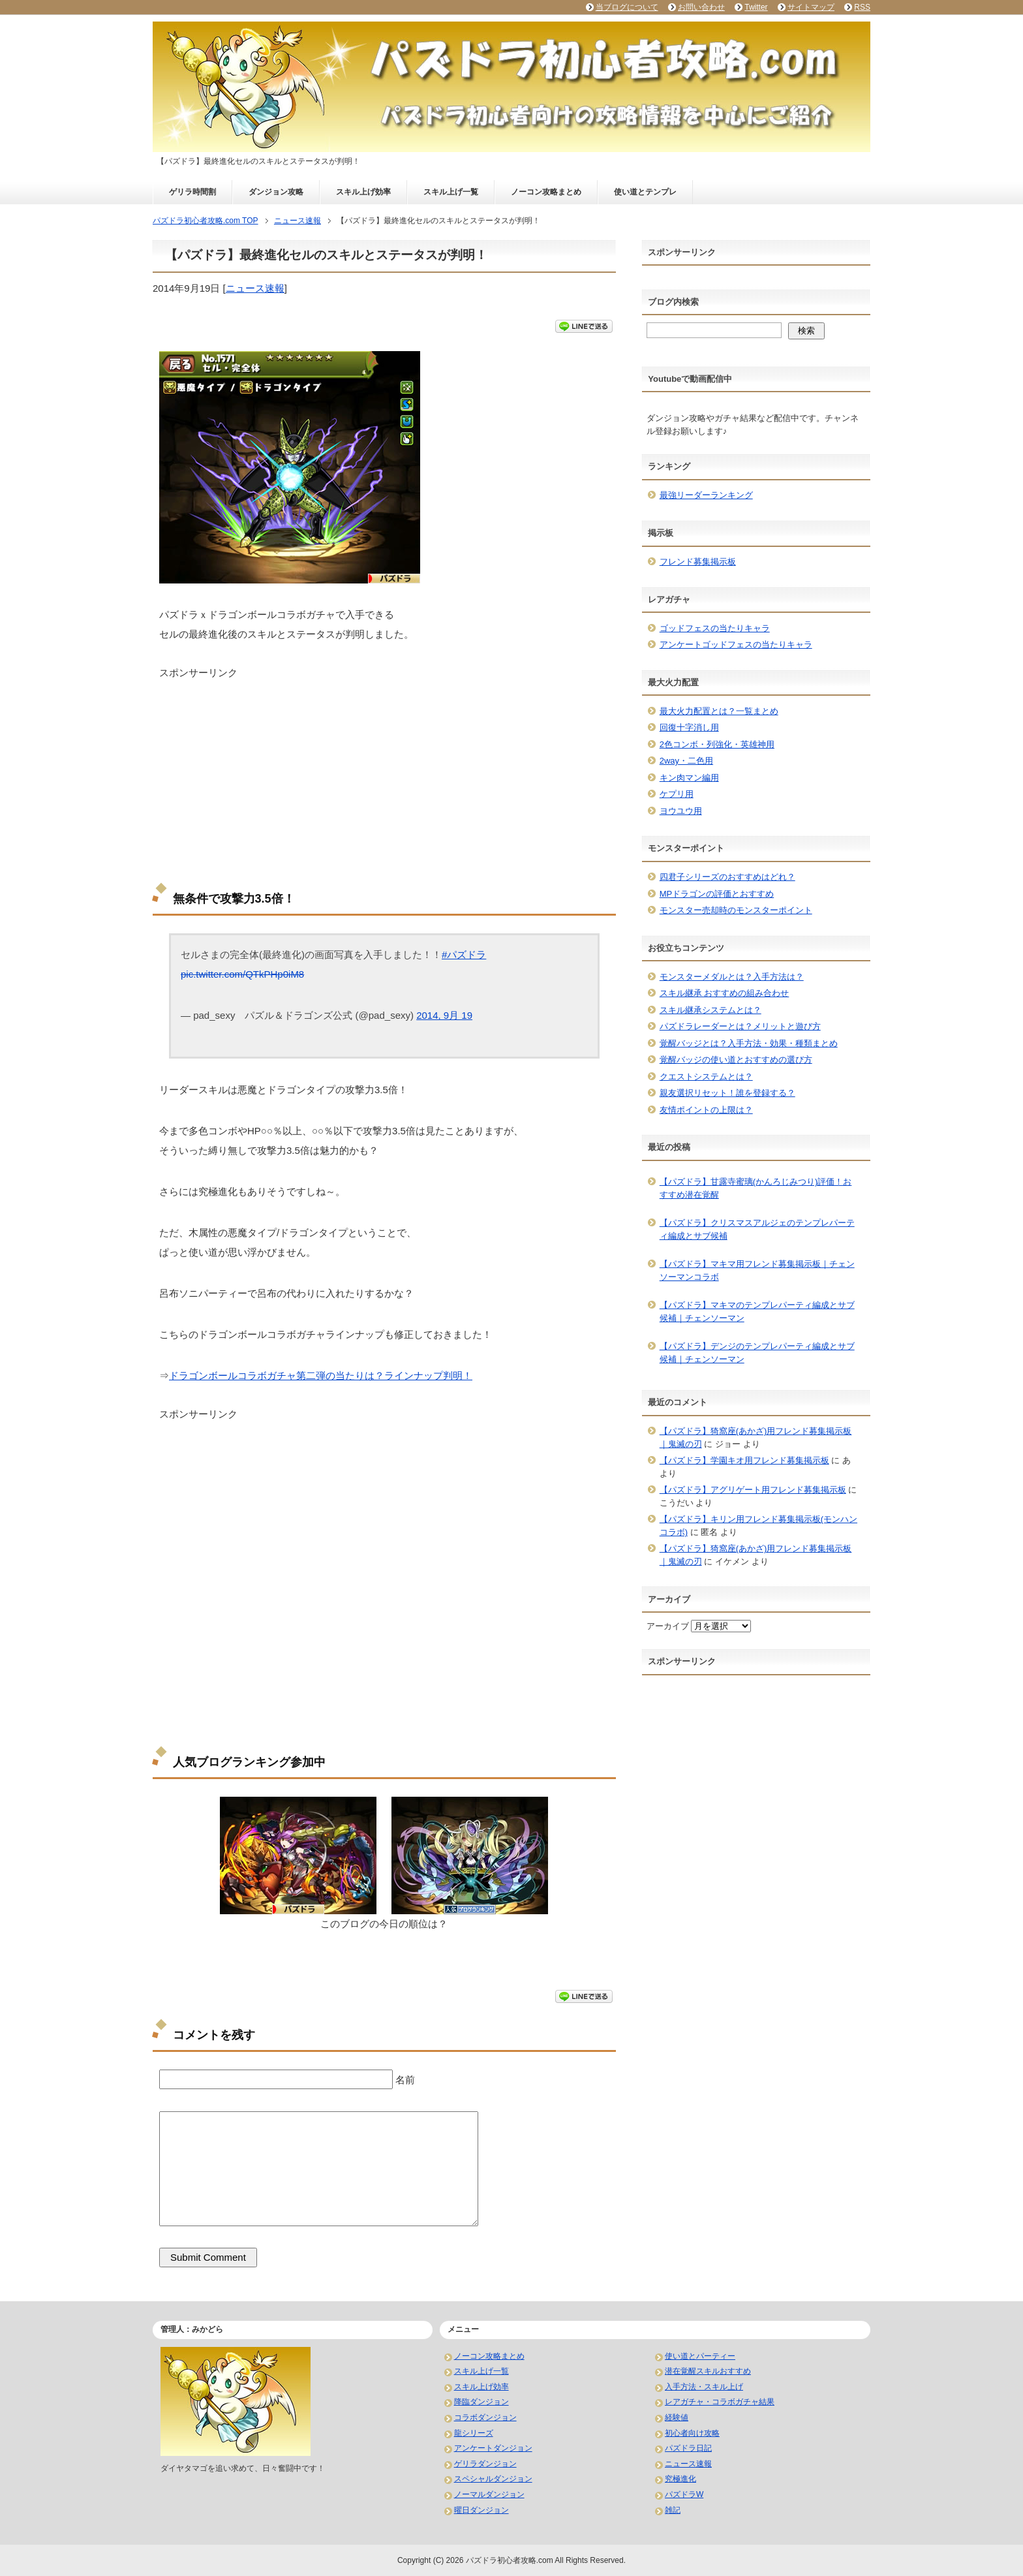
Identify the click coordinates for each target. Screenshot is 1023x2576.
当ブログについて (627, 7)
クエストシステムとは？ (706, 1076)
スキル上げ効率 (363, 191)
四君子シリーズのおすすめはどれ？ (727, 877)
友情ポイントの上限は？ (706, 1110)
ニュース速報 (255, 288)
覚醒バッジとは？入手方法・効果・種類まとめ (749, 1043)
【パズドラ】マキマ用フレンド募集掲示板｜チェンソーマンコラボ (757, 1270)
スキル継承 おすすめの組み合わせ (724, 993)
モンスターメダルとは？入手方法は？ (732, 977)
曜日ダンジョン (481, 2510)
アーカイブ (668, 1626)
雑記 (672, 2510)
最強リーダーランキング (706, 495)
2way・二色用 (686, 761)
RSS (862, 7)
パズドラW (684, 2494)
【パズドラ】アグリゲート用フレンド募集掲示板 (753, 1490)
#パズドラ (464, 954)
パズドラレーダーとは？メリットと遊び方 (740, 1026)
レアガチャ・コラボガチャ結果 (719, 2401)
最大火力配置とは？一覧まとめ (719, 711)
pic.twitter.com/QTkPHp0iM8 (242, 974)
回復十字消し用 (689, 727)
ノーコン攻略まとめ (546, 191)
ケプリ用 (677, 794)
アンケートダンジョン (493, 2448)
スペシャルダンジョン (493, 2478)
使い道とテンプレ (645, 191)
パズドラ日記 (688, 2448)
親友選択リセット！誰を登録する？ (727, 1093)
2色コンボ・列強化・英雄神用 (717, 744)
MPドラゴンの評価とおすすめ (717, 894)
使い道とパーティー (700, 2356)
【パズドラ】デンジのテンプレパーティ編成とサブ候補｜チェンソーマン (757, 1352)
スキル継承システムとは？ (710, 1010)
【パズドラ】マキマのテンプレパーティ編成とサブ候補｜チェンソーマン (757, 1311)
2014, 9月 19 (444, 1015)
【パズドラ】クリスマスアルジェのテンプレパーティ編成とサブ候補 (757, 1229)
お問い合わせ (701, 7)
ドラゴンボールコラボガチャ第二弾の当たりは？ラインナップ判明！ (320, 1375)
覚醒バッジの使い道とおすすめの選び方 (736, 1059)
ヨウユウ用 (681, 811)
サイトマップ (810, 7)
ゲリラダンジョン (485, 2463)
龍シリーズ (473, 2433)
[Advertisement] (384, 771)
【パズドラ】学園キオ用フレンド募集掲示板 (744, 1460)
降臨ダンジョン (481, 2401)
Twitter (755, 7)
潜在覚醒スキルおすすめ (708, 2371)
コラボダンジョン (485, 2417)
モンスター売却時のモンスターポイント (736, 910)
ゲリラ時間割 (192, 191)
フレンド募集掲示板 (698, 561)
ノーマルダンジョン (489, 2494)
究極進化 (680, 2478)
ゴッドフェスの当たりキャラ (715, 628)
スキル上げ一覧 (450, 191)
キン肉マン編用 (689, 778)
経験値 (676, 2417)
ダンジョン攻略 (276, 191)
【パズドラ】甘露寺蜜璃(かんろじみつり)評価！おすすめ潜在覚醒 (756, 1188)
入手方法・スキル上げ (704, 2386)
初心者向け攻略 (692, 2433)
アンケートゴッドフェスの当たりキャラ (736, 644)
